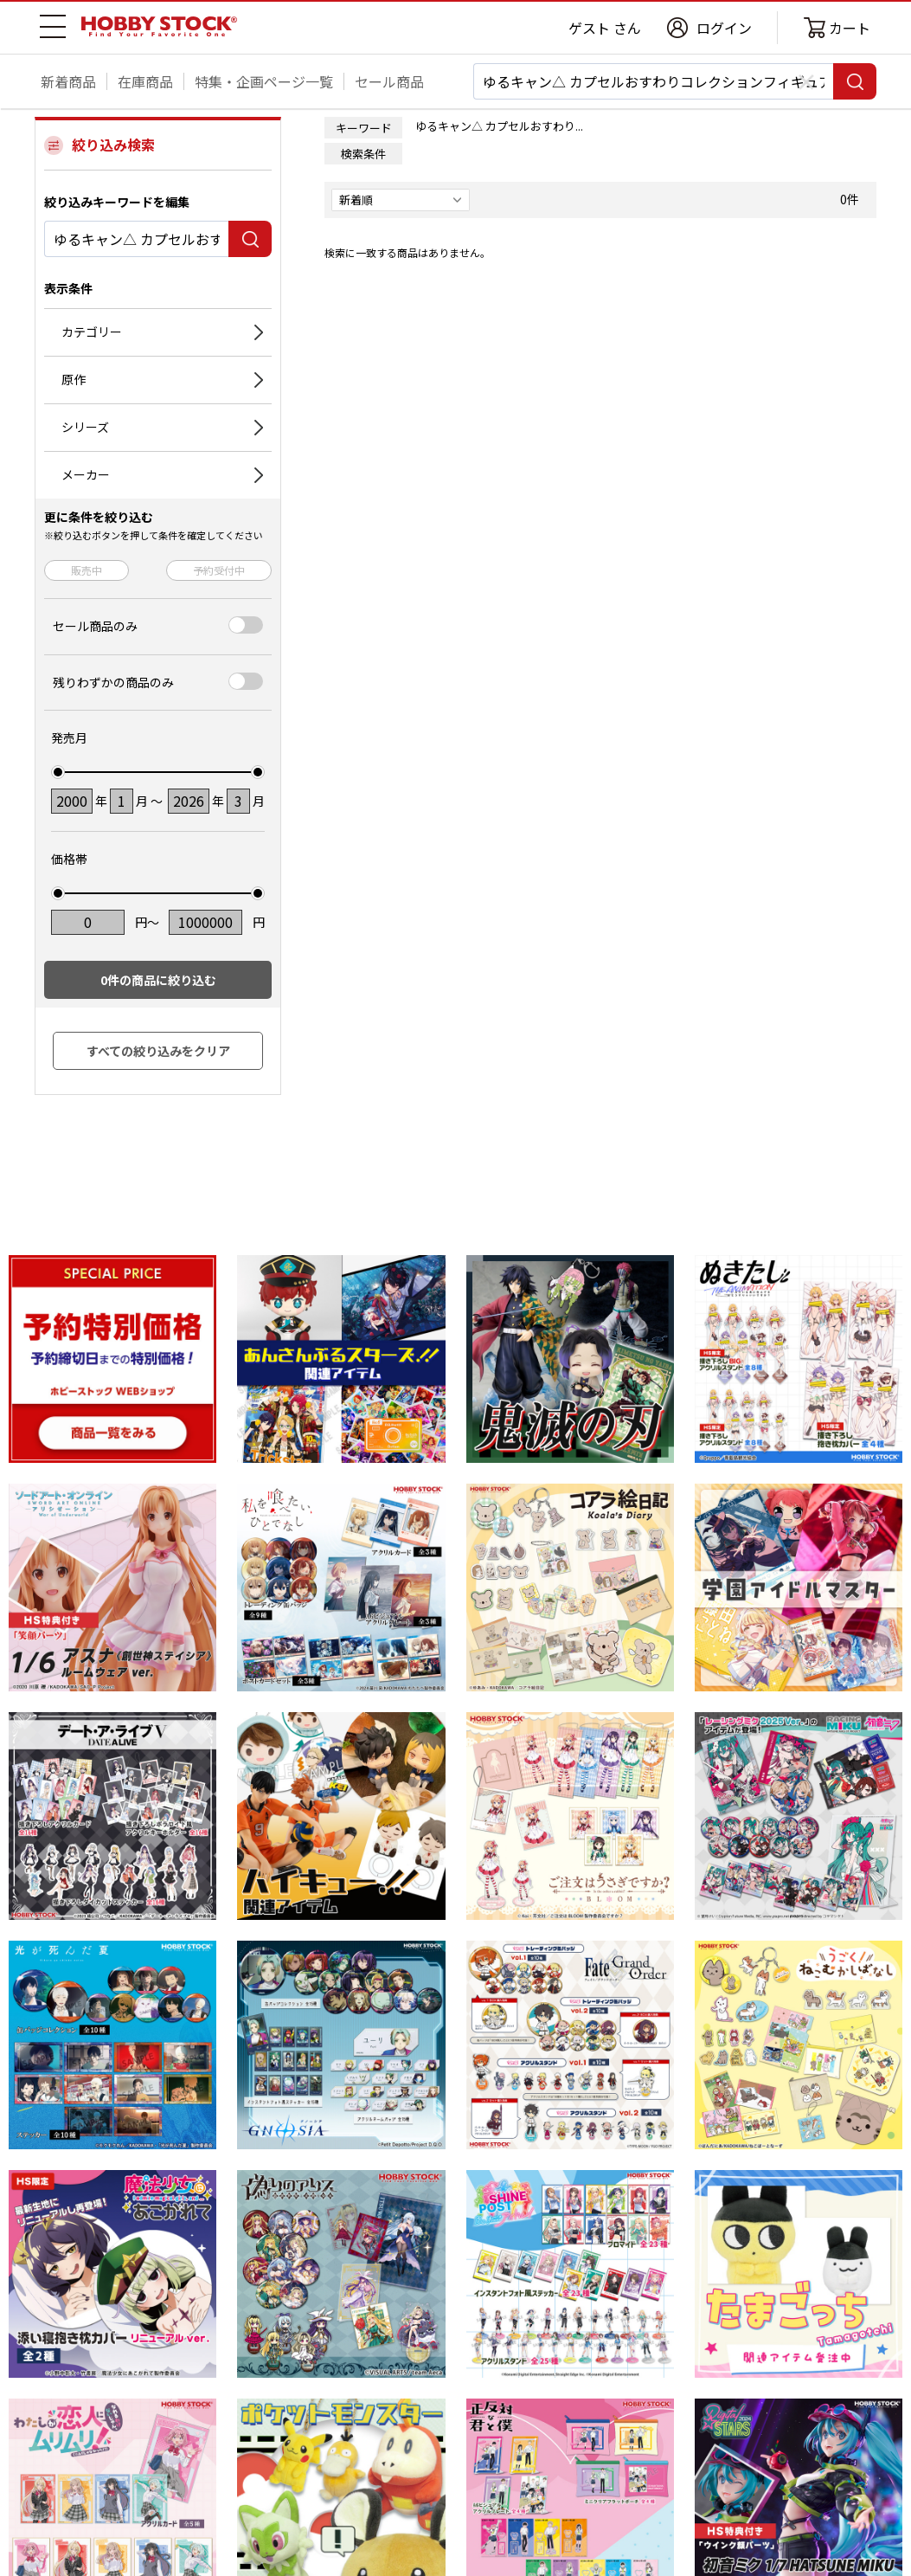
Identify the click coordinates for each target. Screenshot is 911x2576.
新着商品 (68, 81)
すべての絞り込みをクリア (158, 1050)
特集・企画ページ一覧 (264, 81)
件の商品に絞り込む (158, 980)
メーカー (85, 474)
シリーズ (85, 426)
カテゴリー (91, 331)
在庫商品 (145, 81)
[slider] (58, 772)
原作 (73, 379)
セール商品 (389, 81)
